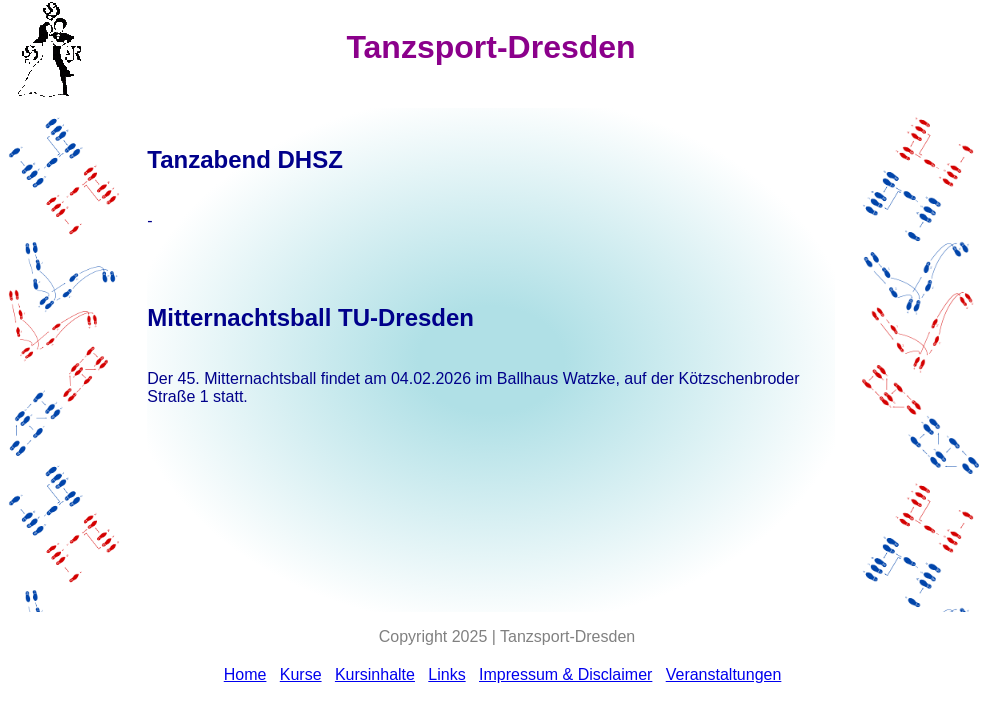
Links (446, 674)
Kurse (301, 674)
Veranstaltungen (724, 674)
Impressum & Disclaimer (565, 674)
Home (245, 674)
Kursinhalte (375, 674)
